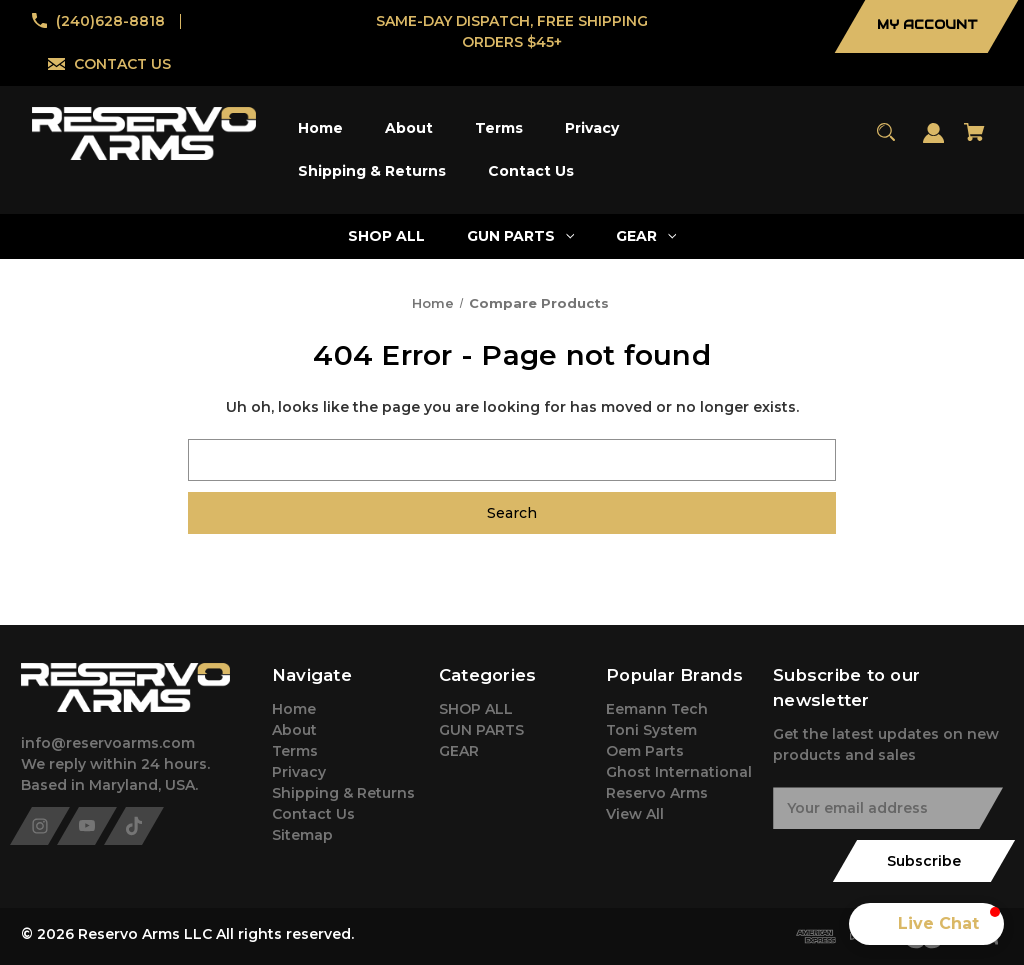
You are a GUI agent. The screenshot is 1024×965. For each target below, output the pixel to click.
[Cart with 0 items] (975, 141)
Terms (295, 751)
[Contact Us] (531, 171)
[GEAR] (646, 236)
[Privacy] (592, 128)
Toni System (651, 730)
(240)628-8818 (110, 21)
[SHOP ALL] (387, 236)
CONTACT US (122, 64)
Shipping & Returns (343, 793)
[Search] (886, 141)
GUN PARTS (481, 730)
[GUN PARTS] (521, 236)
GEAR (459, 751)
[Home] (321, 128)
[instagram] (40, 826)
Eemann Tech (657, 709)
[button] (926, 924)
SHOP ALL (476, 709)
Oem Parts (645, 751)
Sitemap (302, 835)
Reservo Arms (657, 793)
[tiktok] (134, 826)
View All (635, 814)
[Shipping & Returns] (372, 171)
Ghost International (679, 772)
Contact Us (313, 814)
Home (294, 709)
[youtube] (87, 826)
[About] (409, 128)
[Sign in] (934, 142)
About (294, 730)
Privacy (299, 772)
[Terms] (499, 128)
